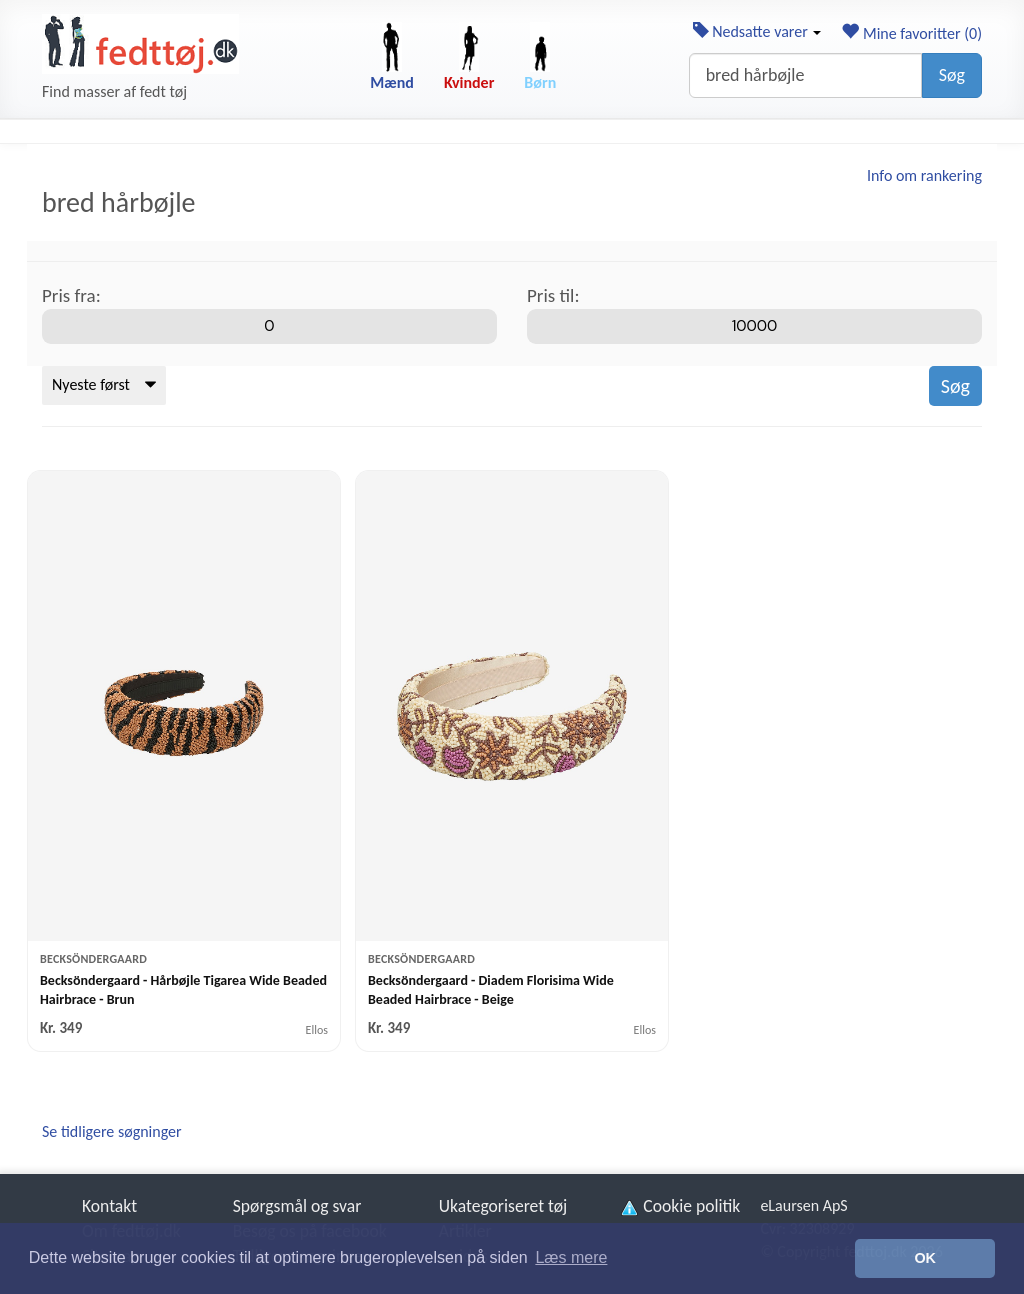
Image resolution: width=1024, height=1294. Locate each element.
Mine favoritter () (911, 33)
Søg (952, 75)
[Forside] (140, 44)
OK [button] (925, 1258)
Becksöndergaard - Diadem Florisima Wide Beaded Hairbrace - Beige (491, 990)
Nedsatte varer (757, 31)
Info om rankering (924, 175)
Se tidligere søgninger (112, 1131)
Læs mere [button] (571, 1257)
